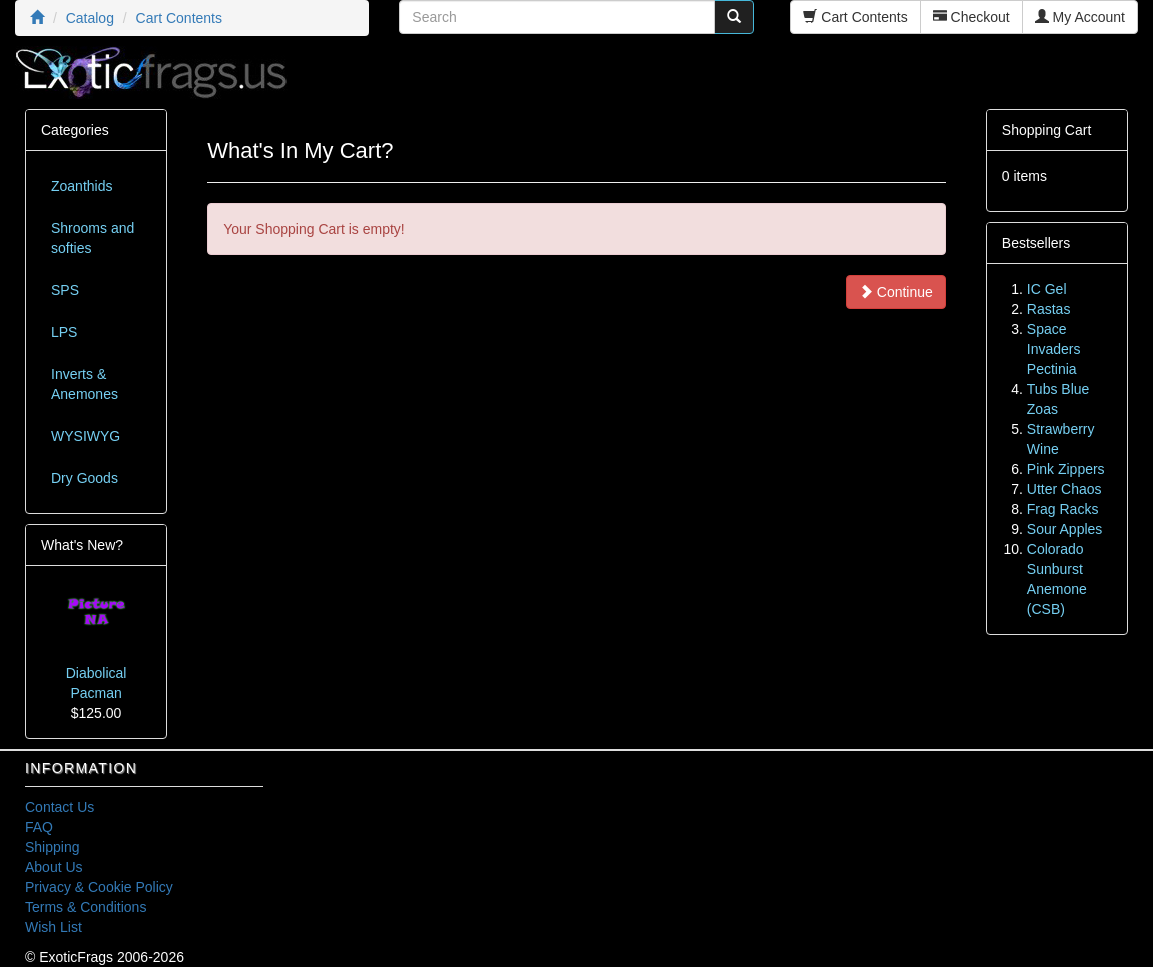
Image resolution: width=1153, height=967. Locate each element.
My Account (1080, 17)
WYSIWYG (85, 436)
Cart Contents (855, 17)
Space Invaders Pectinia (1054, 349)
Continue (896, 292)
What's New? (82, 545)
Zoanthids (81, 186)
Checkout (971, 17)
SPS (65, 290)
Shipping (52, 847)
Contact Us (59, 807)
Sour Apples (1065, 529)
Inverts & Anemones (84, 384)
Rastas (1049, 309)
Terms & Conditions (85, 907)
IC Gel (1047, 289)
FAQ (39, 827)
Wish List (53, 927)
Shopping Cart (1047, 130)
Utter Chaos (1064, 489)
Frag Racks (1063, 509)
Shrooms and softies (92, 238)
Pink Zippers (1066, 469)
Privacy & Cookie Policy (99, 887)
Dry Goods (84, 478)
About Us (54, 867)
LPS (64, 332)
